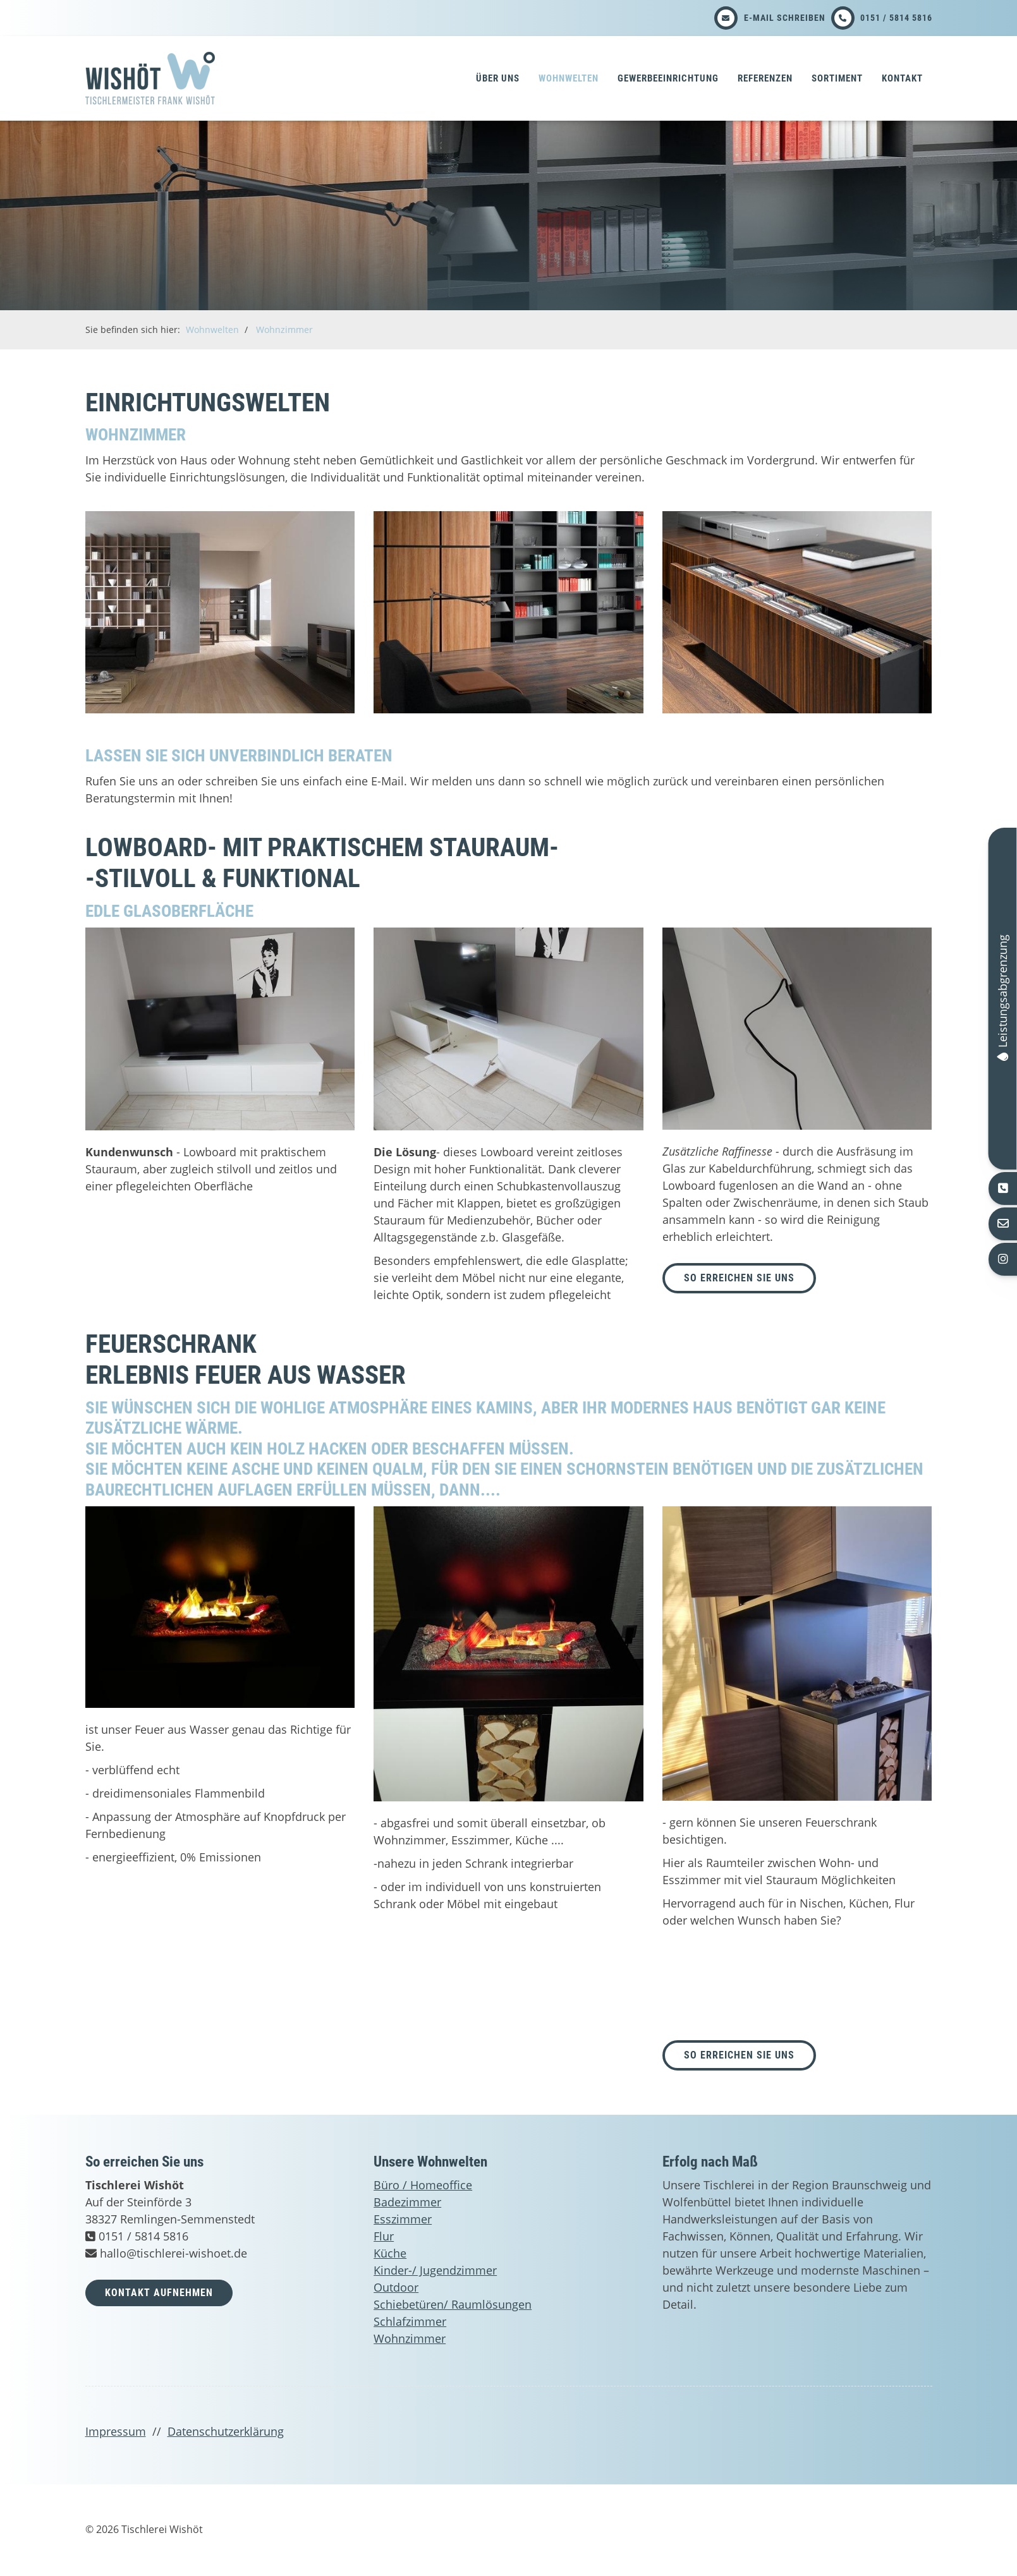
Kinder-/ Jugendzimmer (435, 2270)
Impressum (115, 2431)
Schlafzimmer (410, 2321)
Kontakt (902, 78)
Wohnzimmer (284, 330)
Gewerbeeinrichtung (668, 78)
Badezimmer (407, 2202)
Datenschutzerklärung (225, 2431)
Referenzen (765, 78)
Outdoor (396, 2287)
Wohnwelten (569, 78)
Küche (390, 2253)
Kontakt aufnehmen (159, 2293)
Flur (384, 2236)
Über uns (498, 78)
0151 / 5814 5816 (896, 18)
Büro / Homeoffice (423, 2184)
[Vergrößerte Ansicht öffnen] (220, 612)
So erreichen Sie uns (739, 2055)
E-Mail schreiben (784, 18)
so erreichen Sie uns (739, 1278)
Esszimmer (403, 2219)
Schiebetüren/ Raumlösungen (453, 2304)
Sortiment (837, 78)
